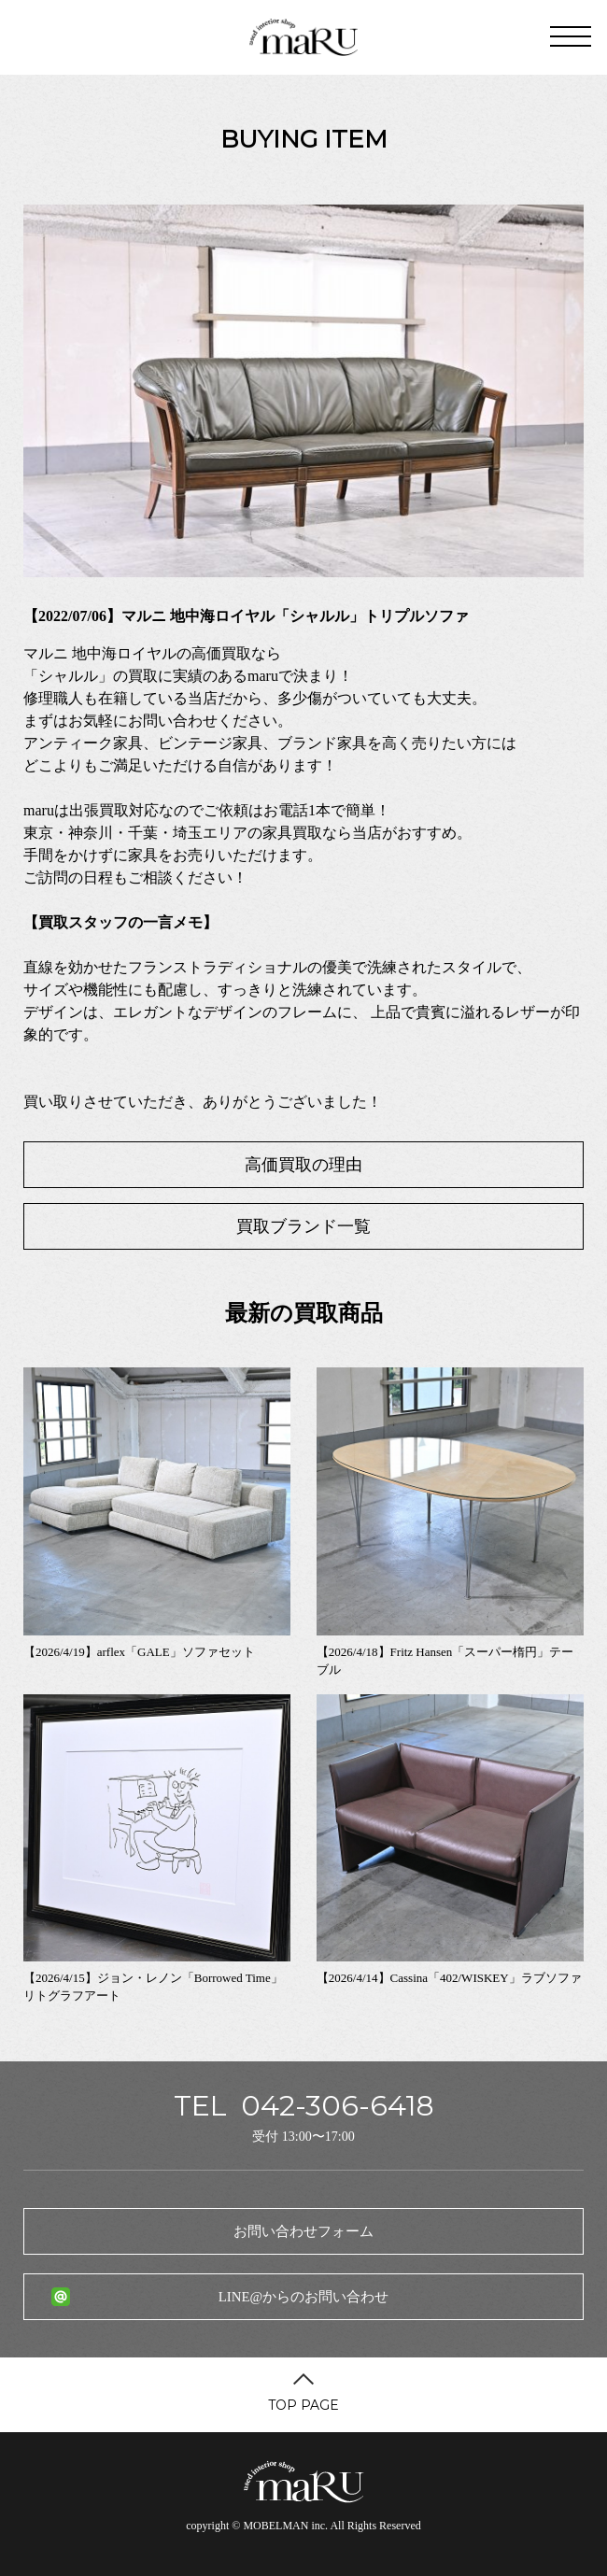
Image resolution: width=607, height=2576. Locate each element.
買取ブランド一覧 (303, 1226)
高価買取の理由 (303, 1164)
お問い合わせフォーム (303, 2231)
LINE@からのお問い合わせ (303, 2296)
